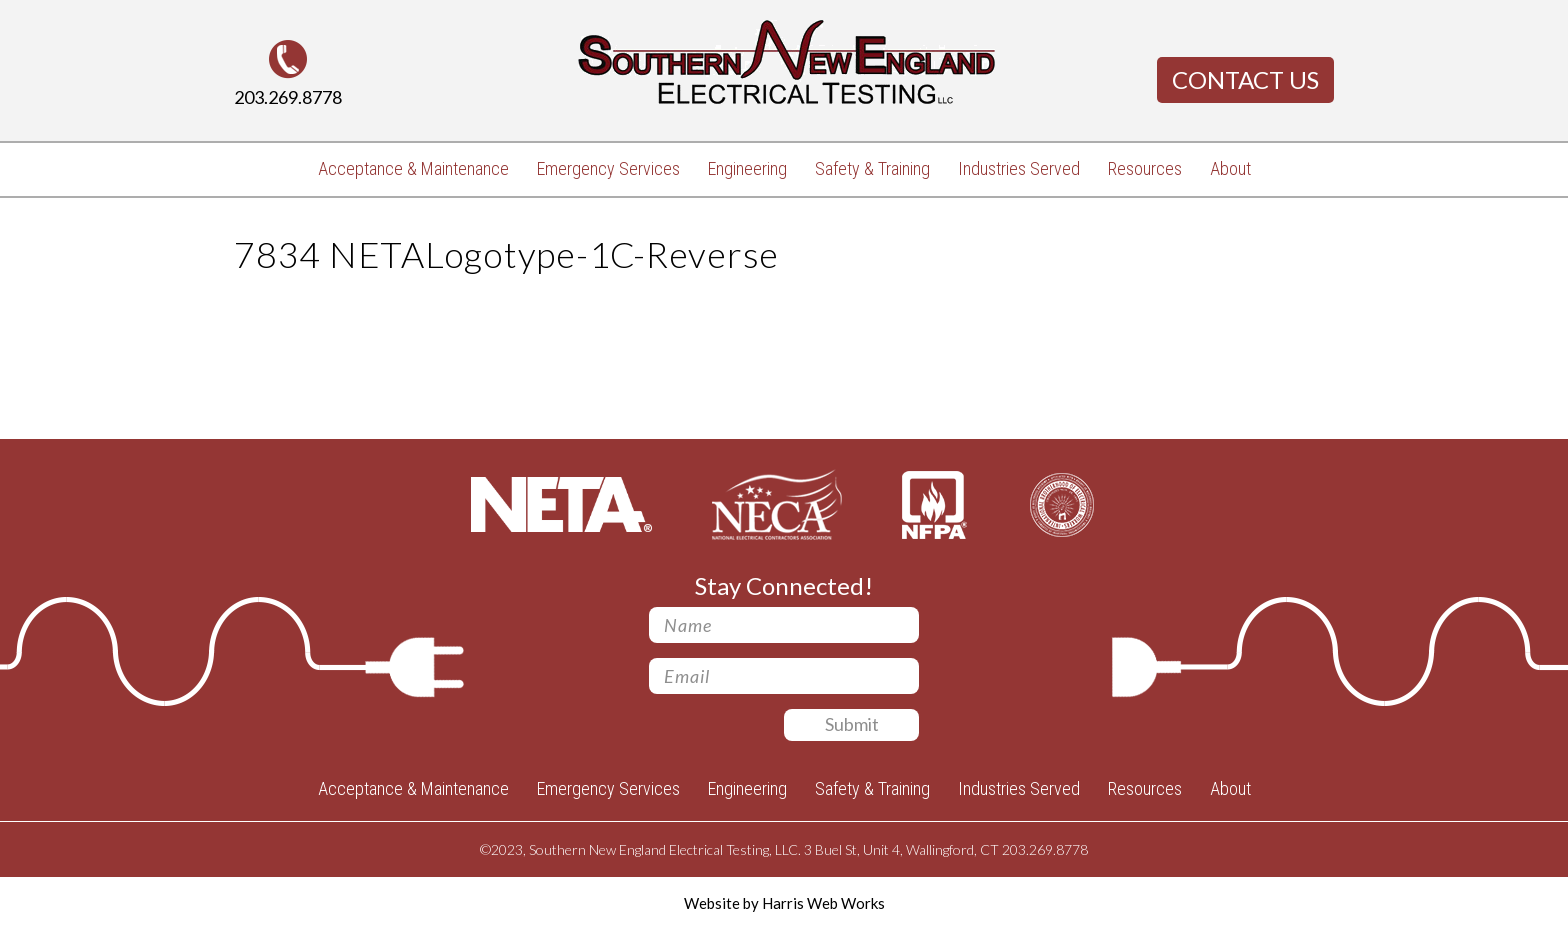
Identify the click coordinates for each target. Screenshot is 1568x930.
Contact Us (1245, 79)
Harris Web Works (823, 903)
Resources (1145, 168)
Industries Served (1019, 168)
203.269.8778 (288, 97)
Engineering (747, 168)
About (1230, 168)
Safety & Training (872, 168)
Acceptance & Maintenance (413, 168)
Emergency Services (608, 168)
